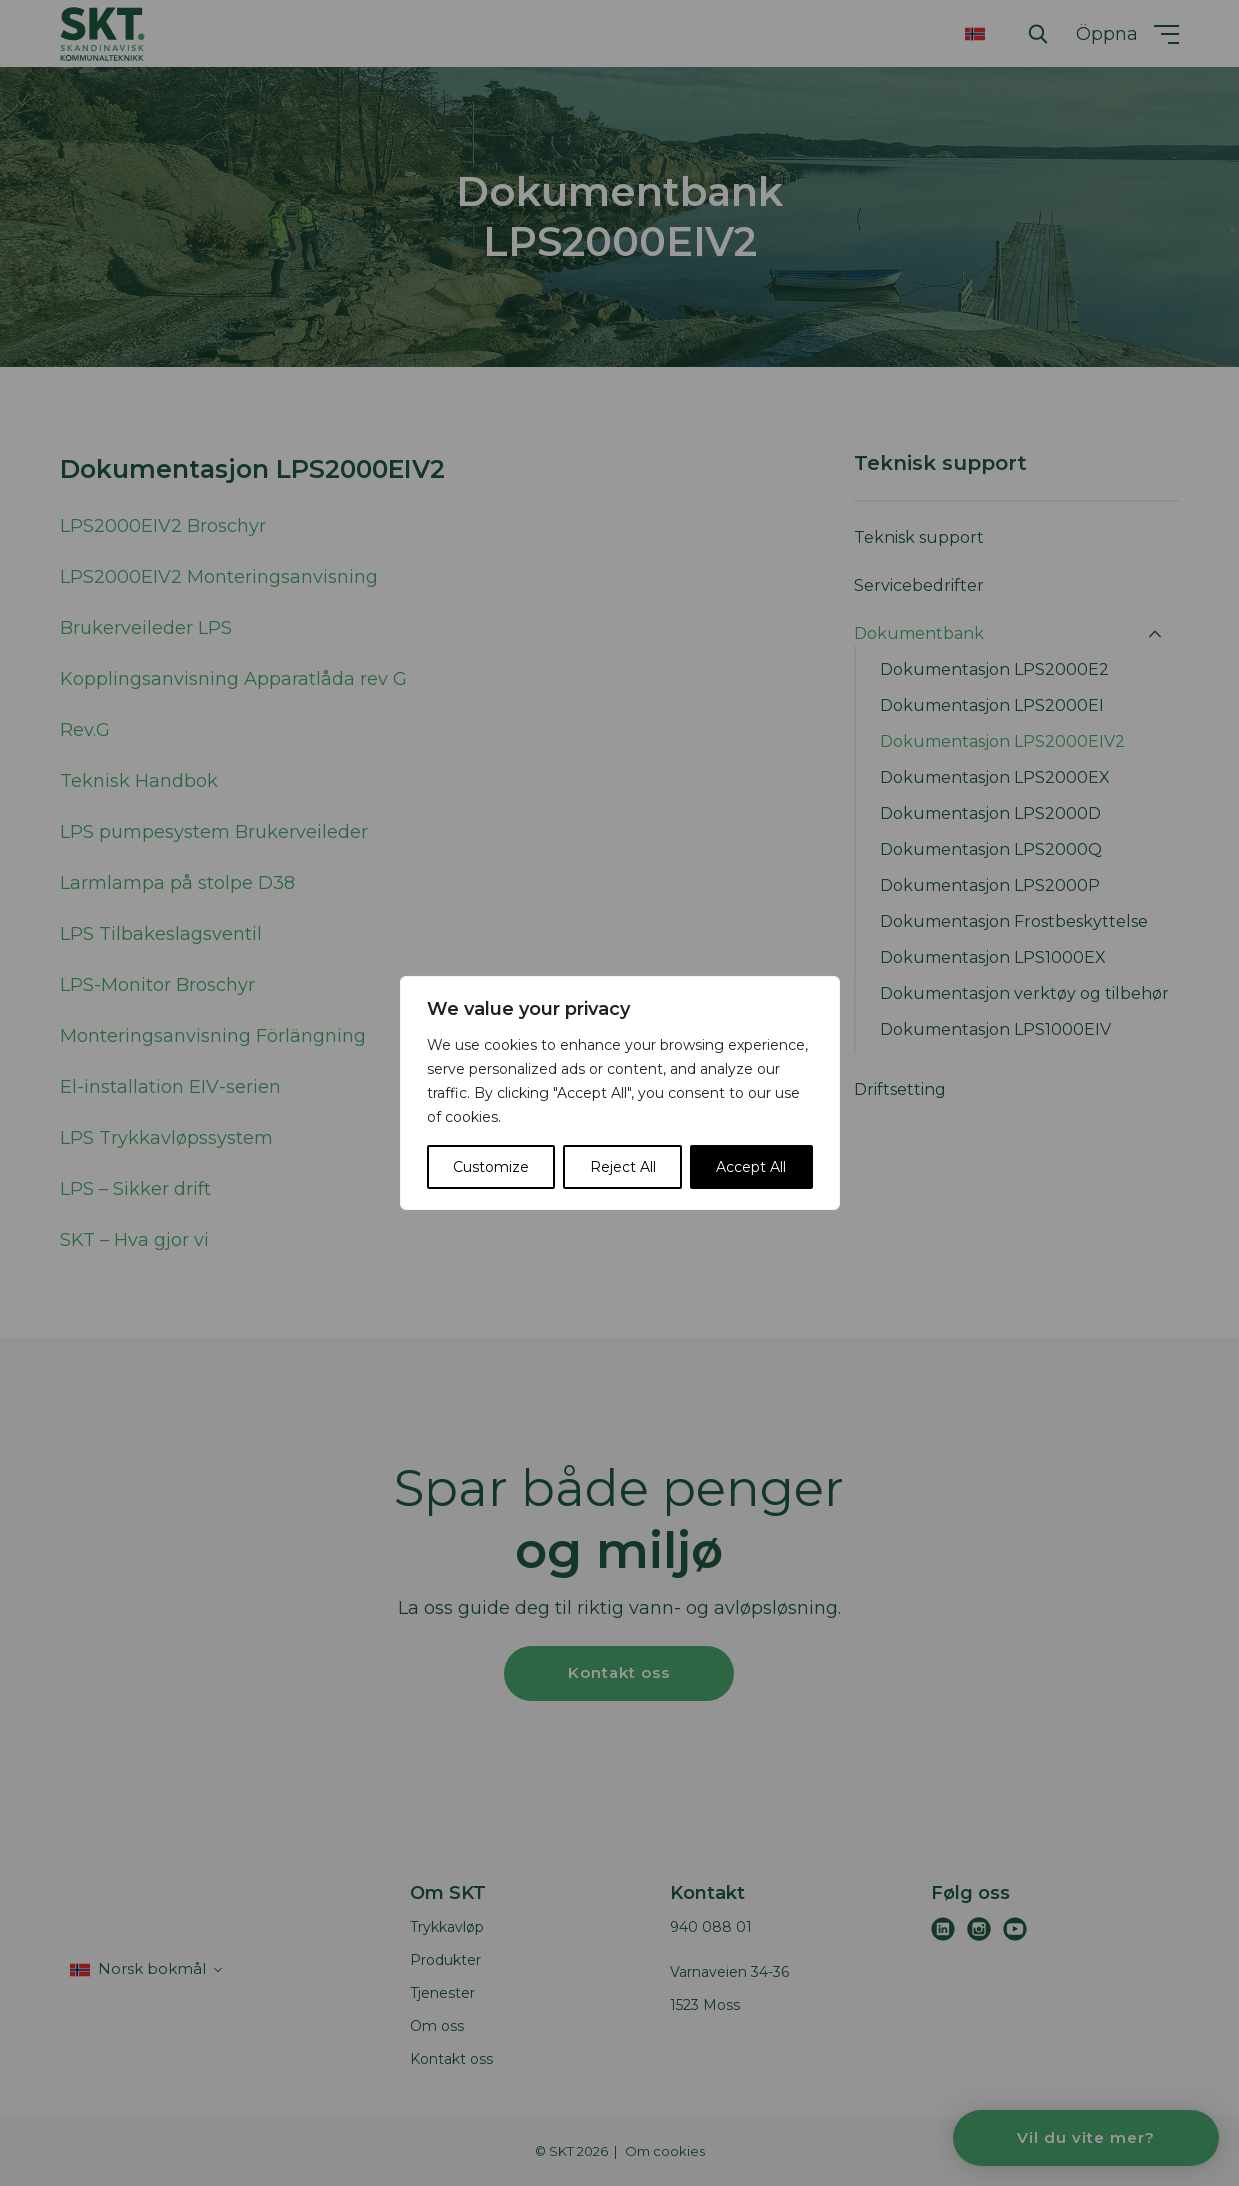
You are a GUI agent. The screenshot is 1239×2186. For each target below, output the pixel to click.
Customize (491, 1167)
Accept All (751, 1167)
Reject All (623, 1167)
